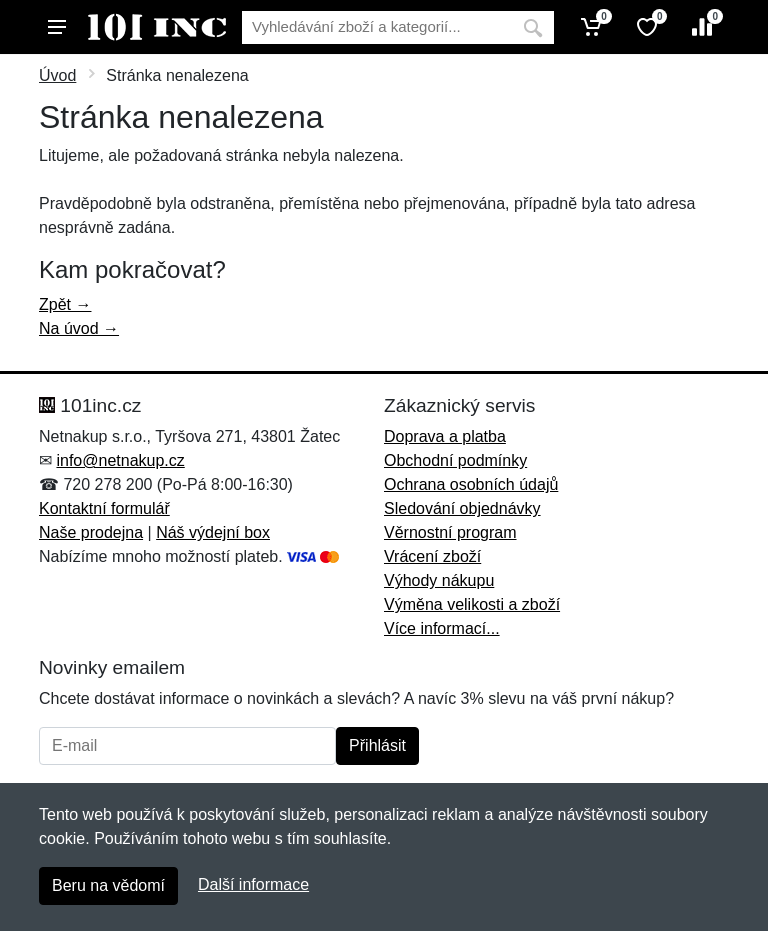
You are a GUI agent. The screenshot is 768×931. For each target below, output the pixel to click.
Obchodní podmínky (455, 460)
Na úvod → (79, 328)
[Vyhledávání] (377, 27)
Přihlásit (377, 745)
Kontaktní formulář (104, 508)
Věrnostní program (450, 532)
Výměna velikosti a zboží (472, 604)
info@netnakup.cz (120, 460)
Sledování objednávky (462, 508)
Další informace (253, 884)
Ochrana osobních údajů (471, 484)
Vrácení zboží (432, 556)
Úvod (57, 75)
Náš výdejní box (213, 532)
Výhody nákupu (439, 580)
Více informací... (442, 628)
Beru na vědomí (108, 885)
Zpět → (65, 304)
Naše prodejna (91, 532)
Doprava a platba (445, 436)
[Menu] (57, 27)
